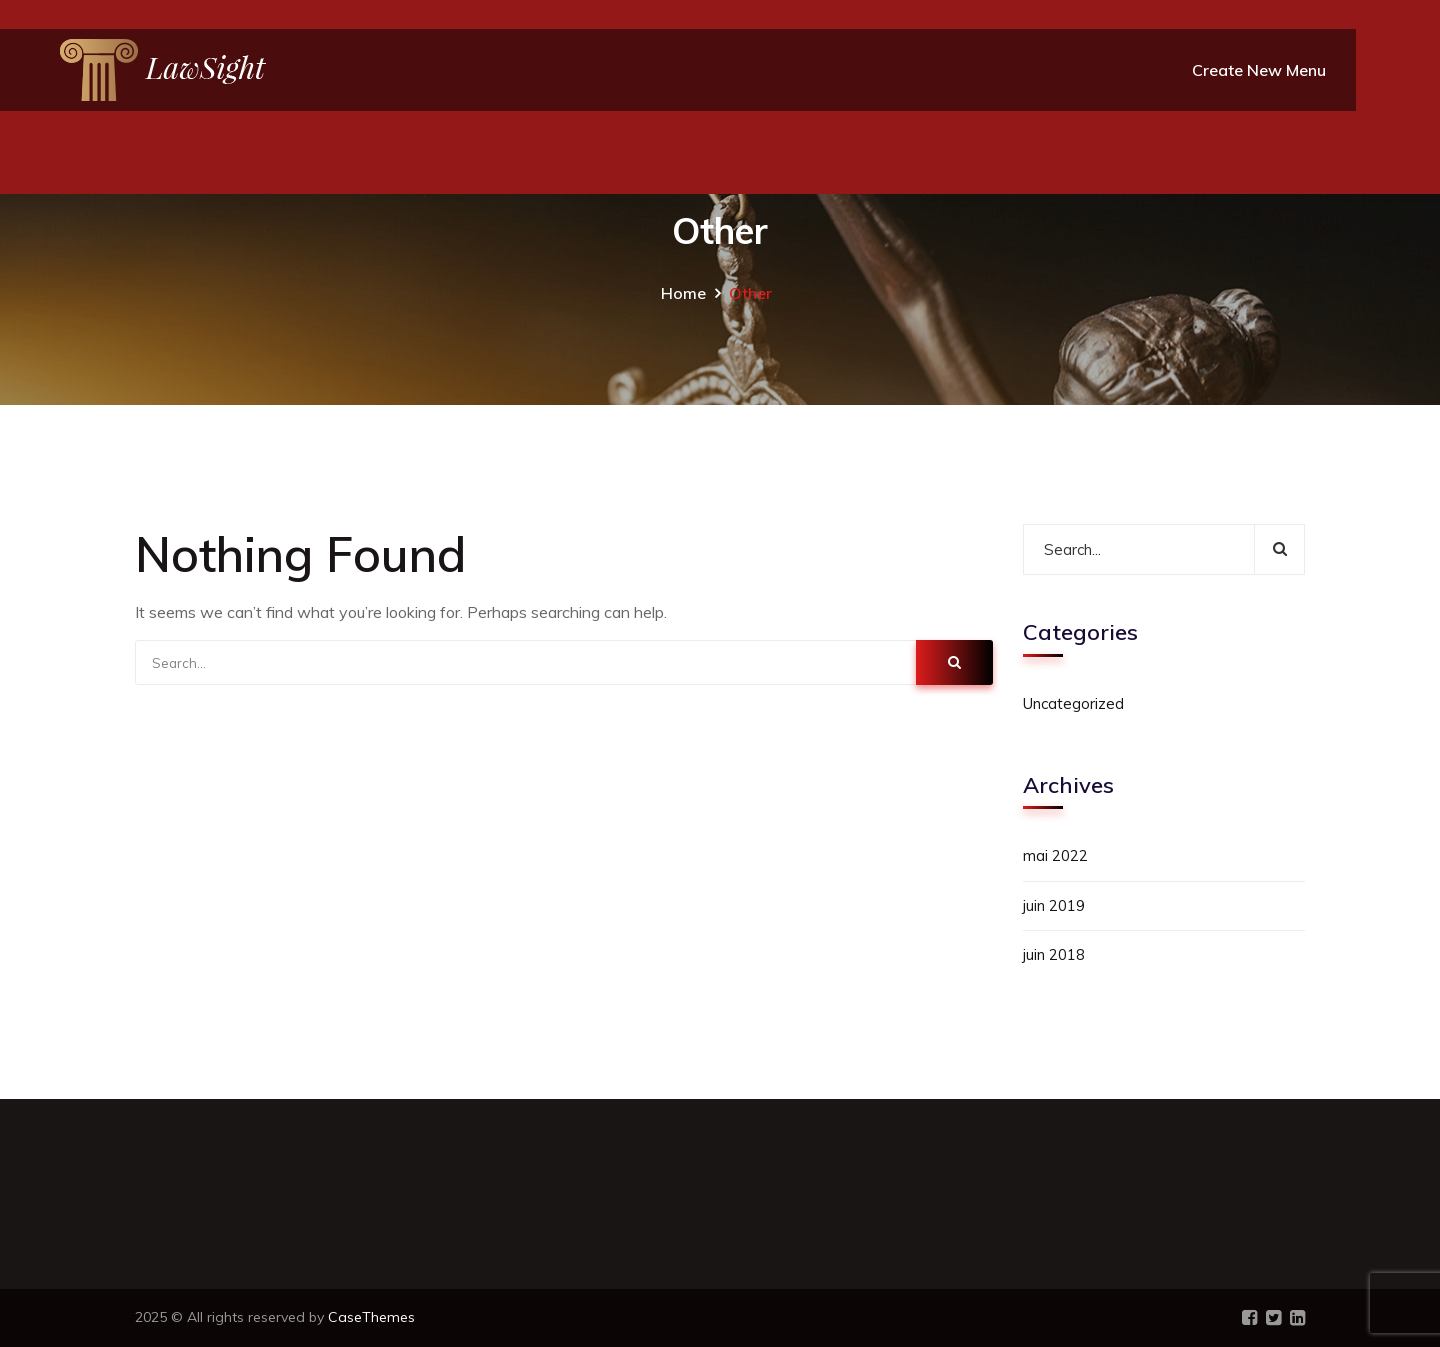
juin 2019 (1054, 905)
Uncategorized (1073, 703)
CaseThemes (371, 1317)
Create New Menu (1259, 70)
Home (683, 293)
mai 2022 (1055, 855)
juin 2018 (1054, 954)
